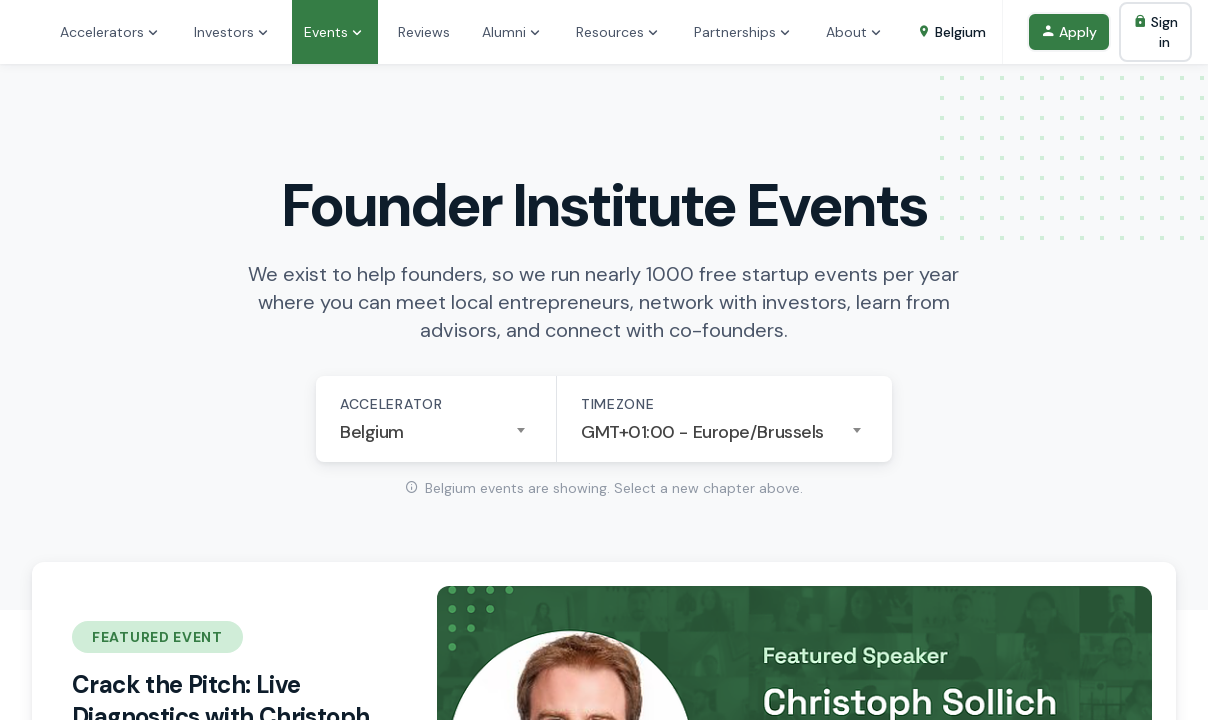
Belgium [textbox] (372, 432)
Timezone (618, 404)
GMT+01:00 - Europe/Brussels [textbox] (702, 432)
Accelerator (391, 404)
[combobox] (436, 432)
